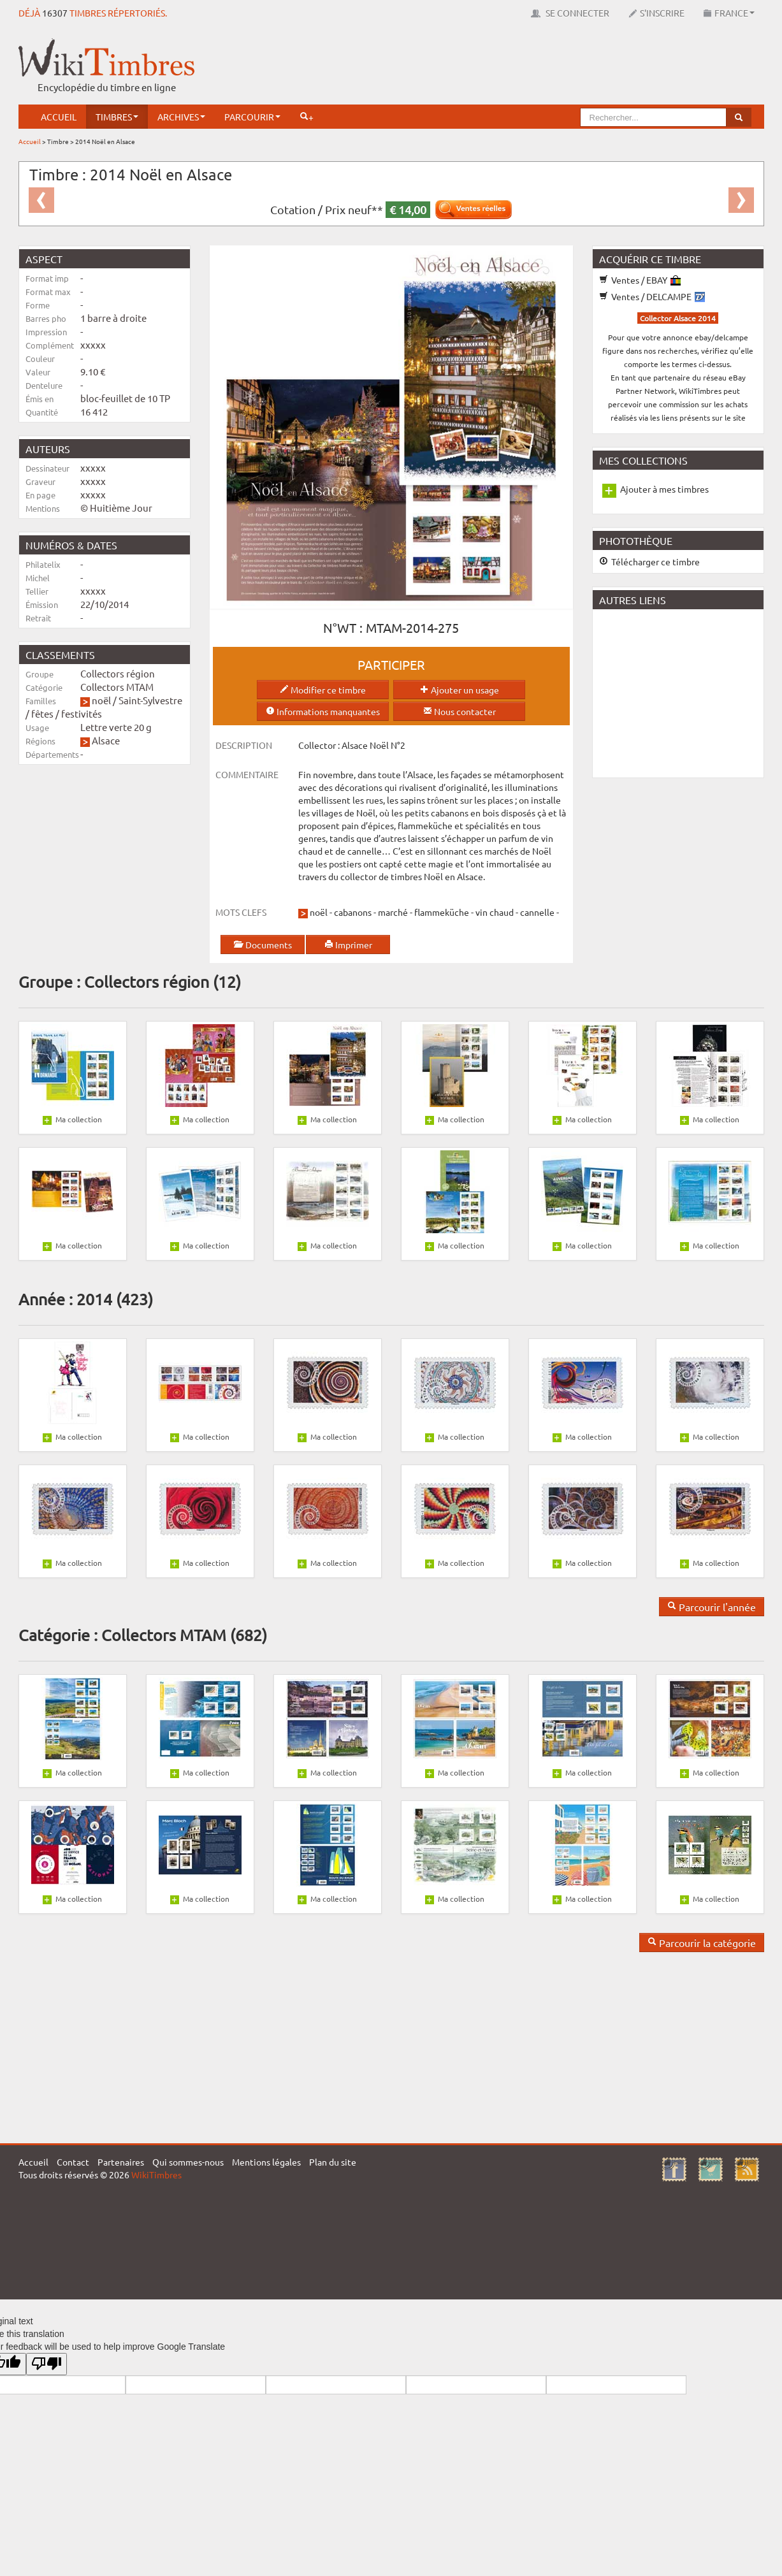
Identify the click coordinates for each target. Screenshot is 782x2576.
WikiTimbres (156, 2174)
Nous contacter (459, 711)
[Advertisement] (532, 67)
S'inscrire (656, 12)
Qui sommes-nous (188, 2161)
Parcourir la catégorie (702, 1942)
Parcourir (252, 116)
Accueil (58, 116)
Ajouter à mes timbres (664, 489)
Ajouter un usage (459, 689)
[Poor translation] (46, 2364)
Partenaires (121, 2161)
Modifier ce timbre (323, 689)
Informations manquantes (323, 711)
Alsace (106, 740)
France (729, 12)
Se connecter (570, 12)
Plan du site (332, 2161)
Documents (262, 944)
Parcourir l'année (711, 1606)
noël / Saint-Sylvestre (137, 700)
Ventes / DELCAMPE (652, 296)
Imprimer (348, 944)
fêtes (42, 713)
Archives (181, 116)
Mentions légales (266, 2161)
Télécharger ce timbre (649, 561)
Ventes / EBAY (640, 280)
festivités (81, 713)
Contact (73, 2161)
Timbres (117, 116)
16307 (55, 12)
